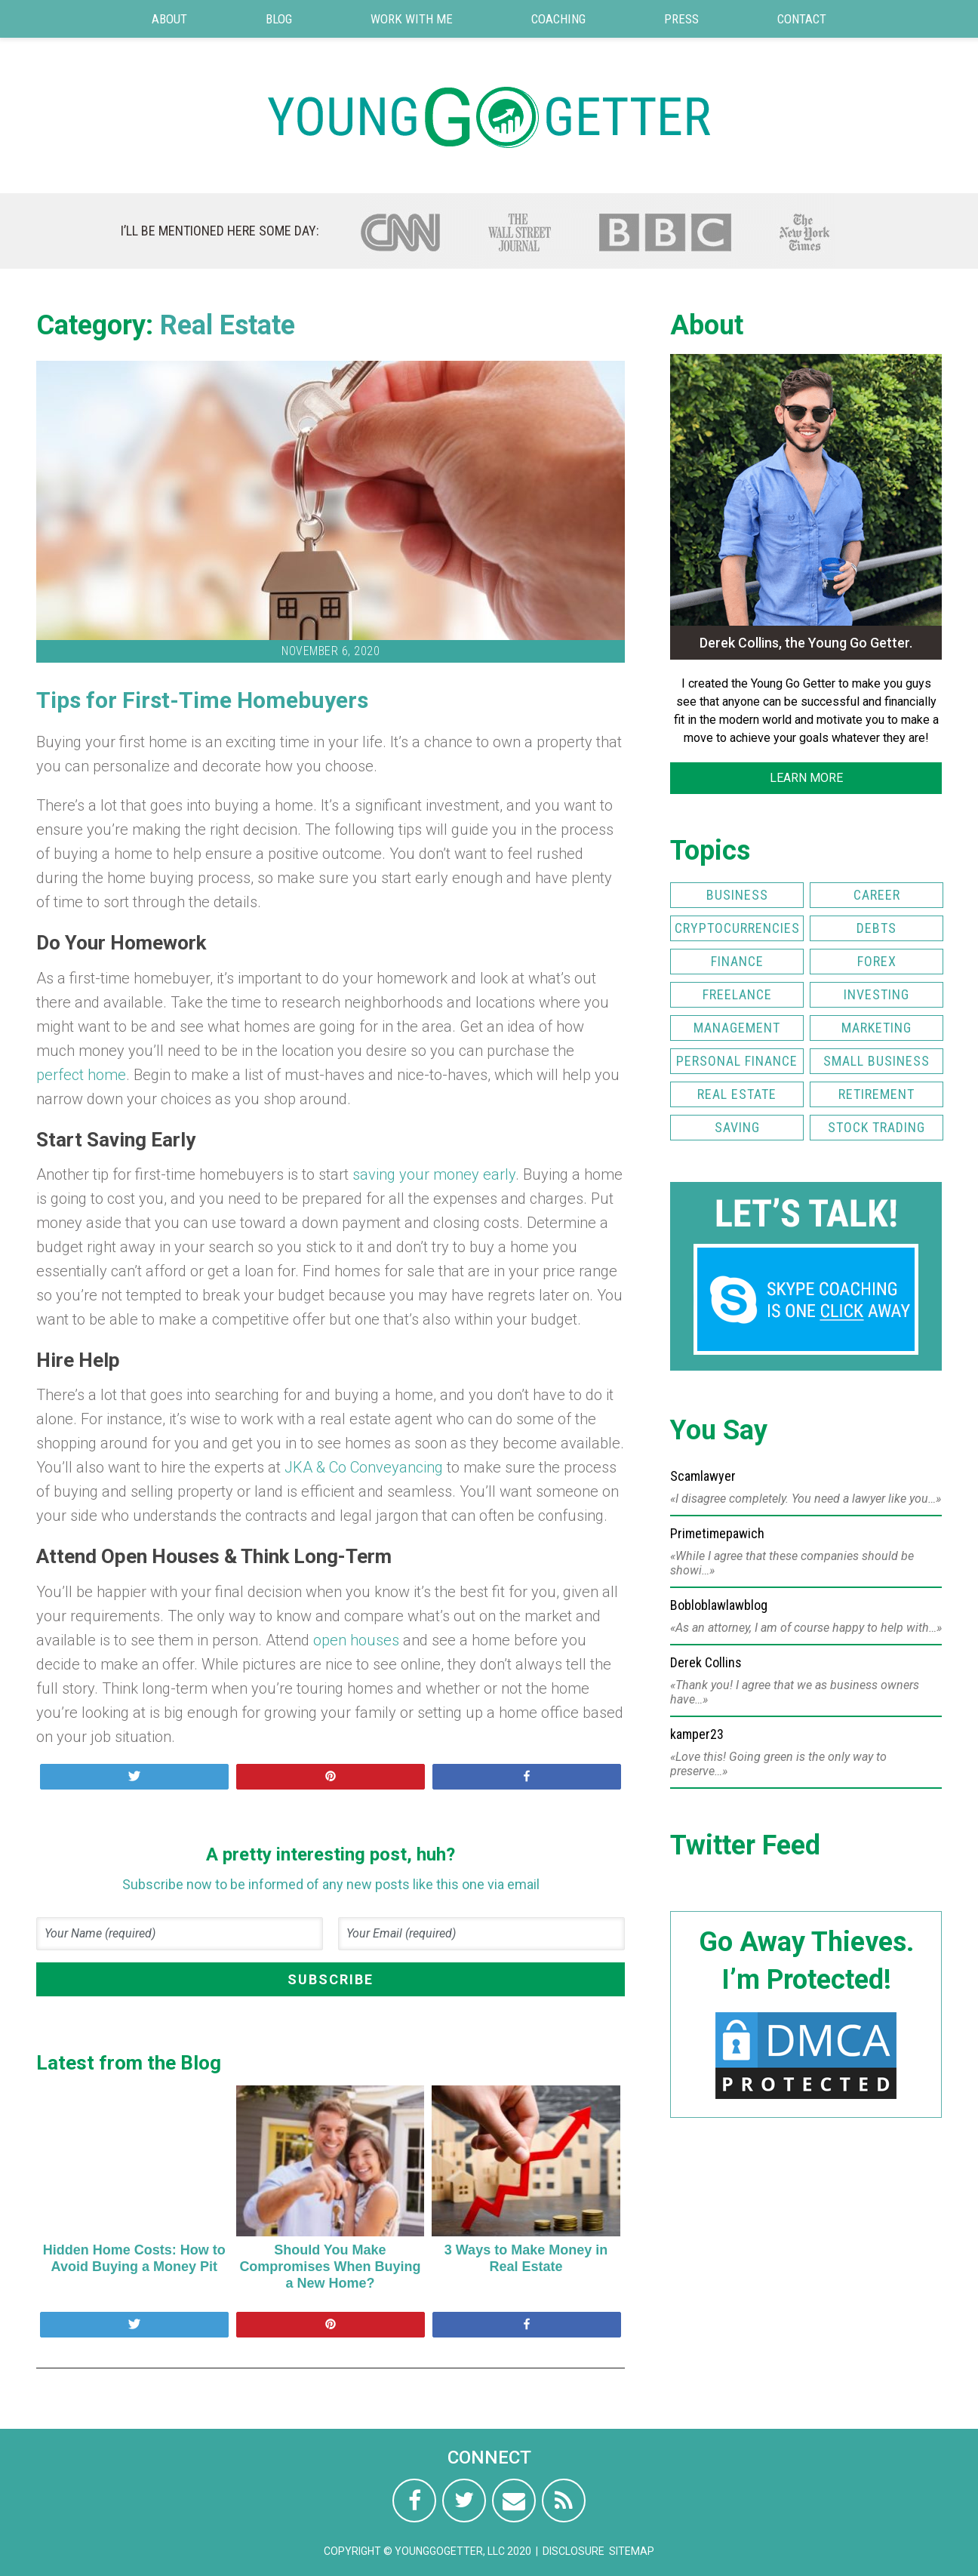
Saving (737, 1127)
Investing (876, 994)
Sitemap (631, 2551)
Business (737, 895)
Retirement (876, 1094)
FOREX (876, 961)
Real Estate (227, 325)
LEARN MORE (806, 778)
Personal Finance (737, 1061)
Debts (876, 928)
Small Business (876, 1061)
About (169, 18)
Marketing (876, 1028)
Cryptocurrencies (737, 928)
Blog (279, 18)
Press (681, 18)
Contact (801, 18)
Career (876, 895)
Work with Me (412, 18)
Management (737, 1028)
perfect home (81, 1075)
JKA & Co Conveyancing (363, 1467)
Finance (737, 961)
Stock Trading (876, 1127)
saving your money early (433, 1174)
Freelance (737, 994)
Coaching (558, 18)
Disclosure (573, 2551)
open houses (356, 1640)
